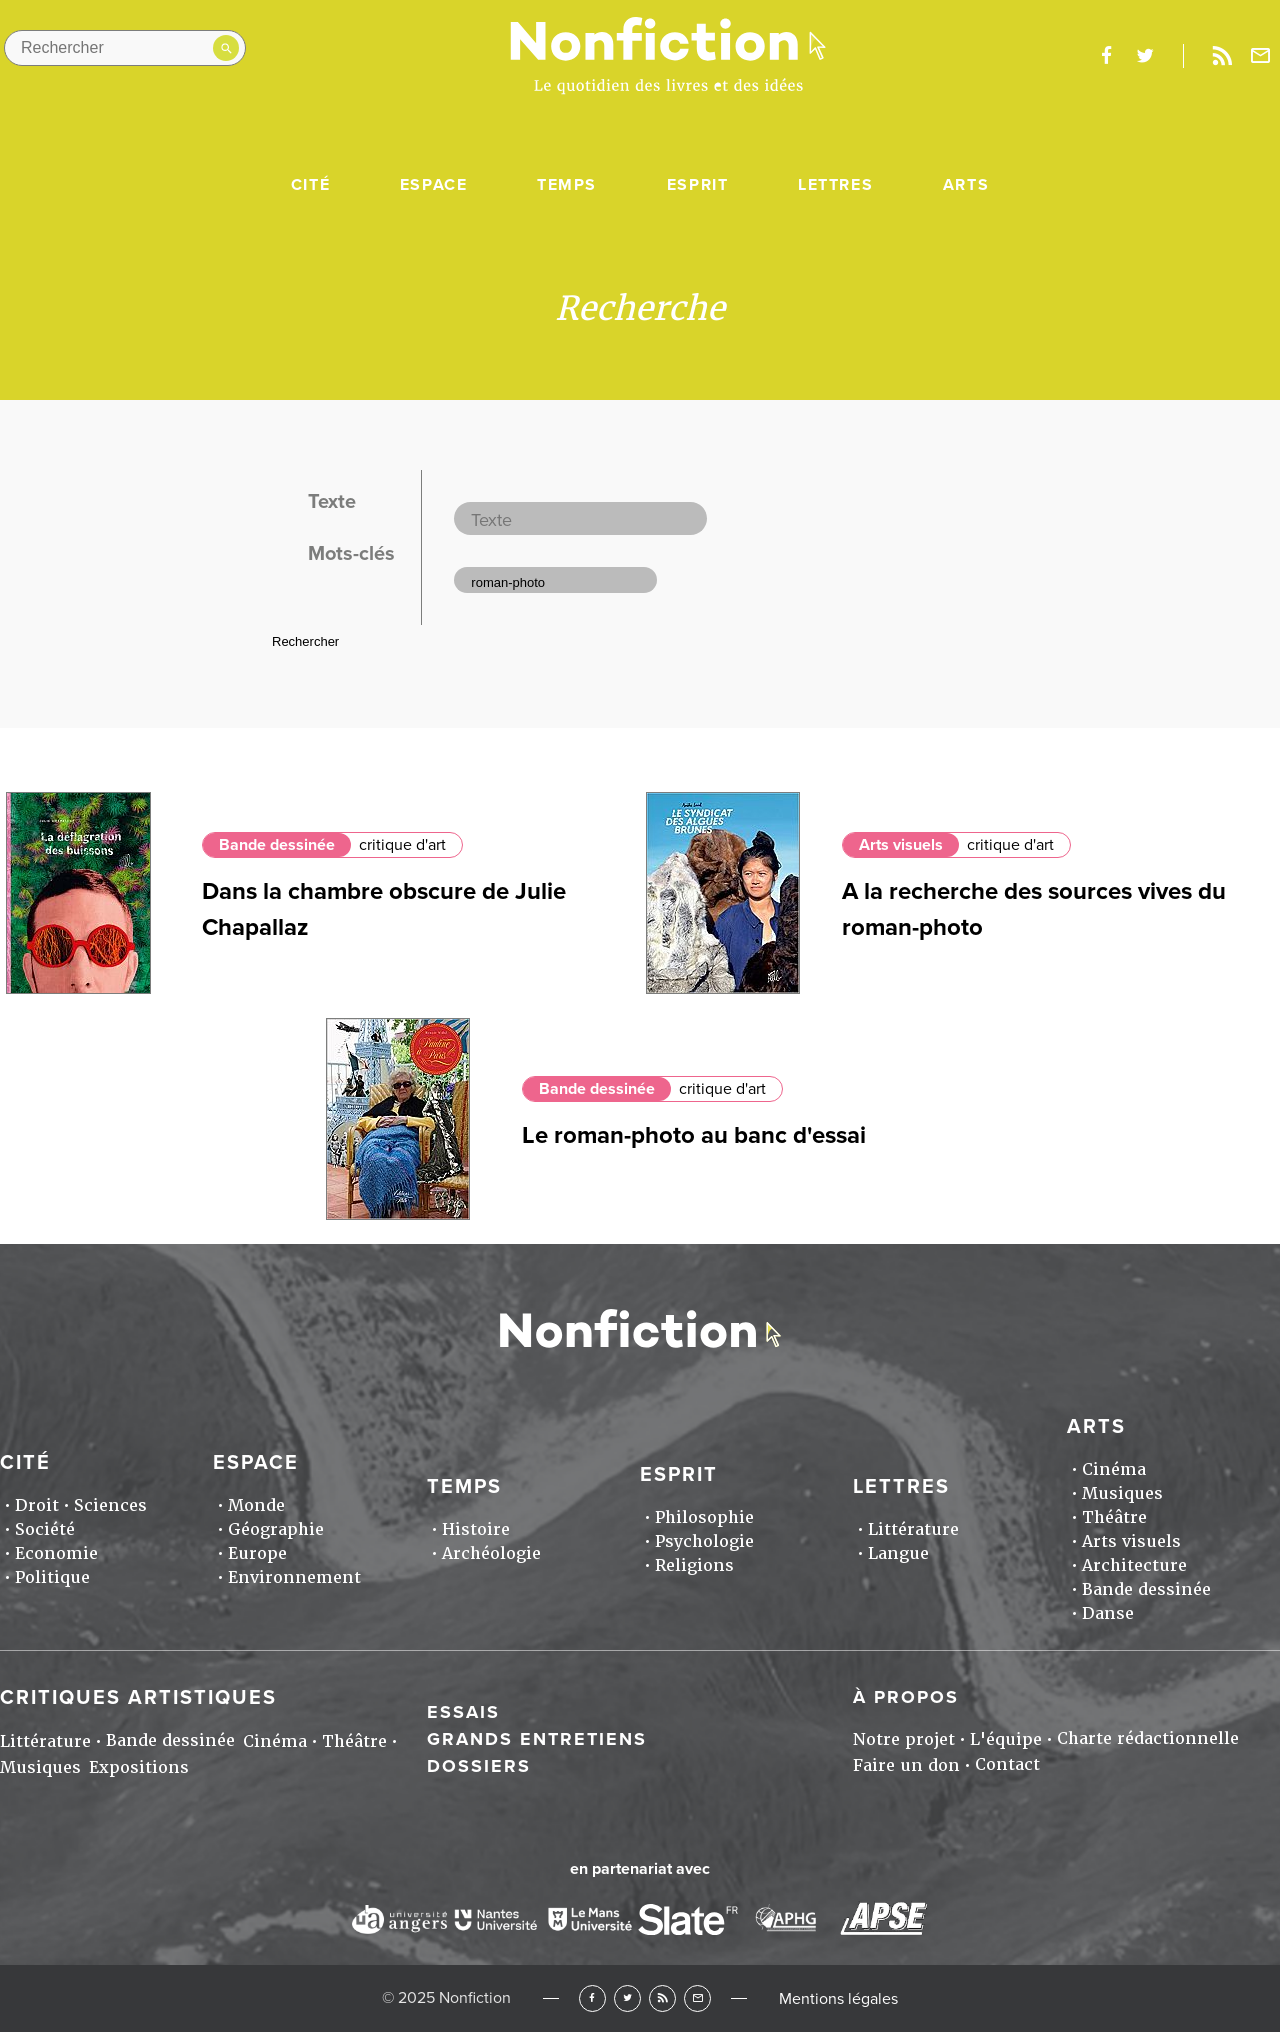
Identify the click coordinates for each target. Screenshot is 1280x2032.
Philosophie (704, 1517)
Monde (256, 1505)
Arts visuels (901, 845)
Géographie (276, 1529)
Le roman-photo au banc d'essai (694, 1135)
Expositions (139, 1767)
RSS (662, 1998)
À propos (906, 1697)
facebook (1106, 56)
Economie (56, 1553)
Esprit (698, 185)
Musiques (1122, 1493)
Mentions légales (838, 1999)
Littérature (913, 1529)
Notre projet (904, 1739)
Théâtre (1114, 1517)
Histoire (476, 1529)
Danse (1108, 1613)
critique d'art (402, 845)
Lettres (835, 185)
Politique (52, 1577)
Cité (310, 185)
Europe (257, 1553)
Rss (1222, 56)
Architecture (1134, 1565)
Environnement (294, 1577)
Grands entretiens (537, 1739)
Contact (1007, 1764)
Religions (694, 1565)
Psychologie (704, 1541)
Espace (434, 185)
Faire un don (906, 1765)
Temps (567, 185)
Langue (898, 1553)
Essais (463, 1712)
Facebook (592, 1998)
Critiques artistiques (138, 1698)
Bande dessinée (277, 845)
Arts (966, 185)
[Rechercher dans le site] (125, 48)
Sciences (110, 1505)
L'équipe (1006, 1739)
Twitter (627, 1998)
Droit (37, 1505)
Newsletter (1261, 56)
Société (45, 1529)
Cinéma (1114, 1469)
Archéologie (491, 1553)
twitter (1145, 56)
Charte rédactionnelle (1148, 1738)
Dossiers (479, 1766)
